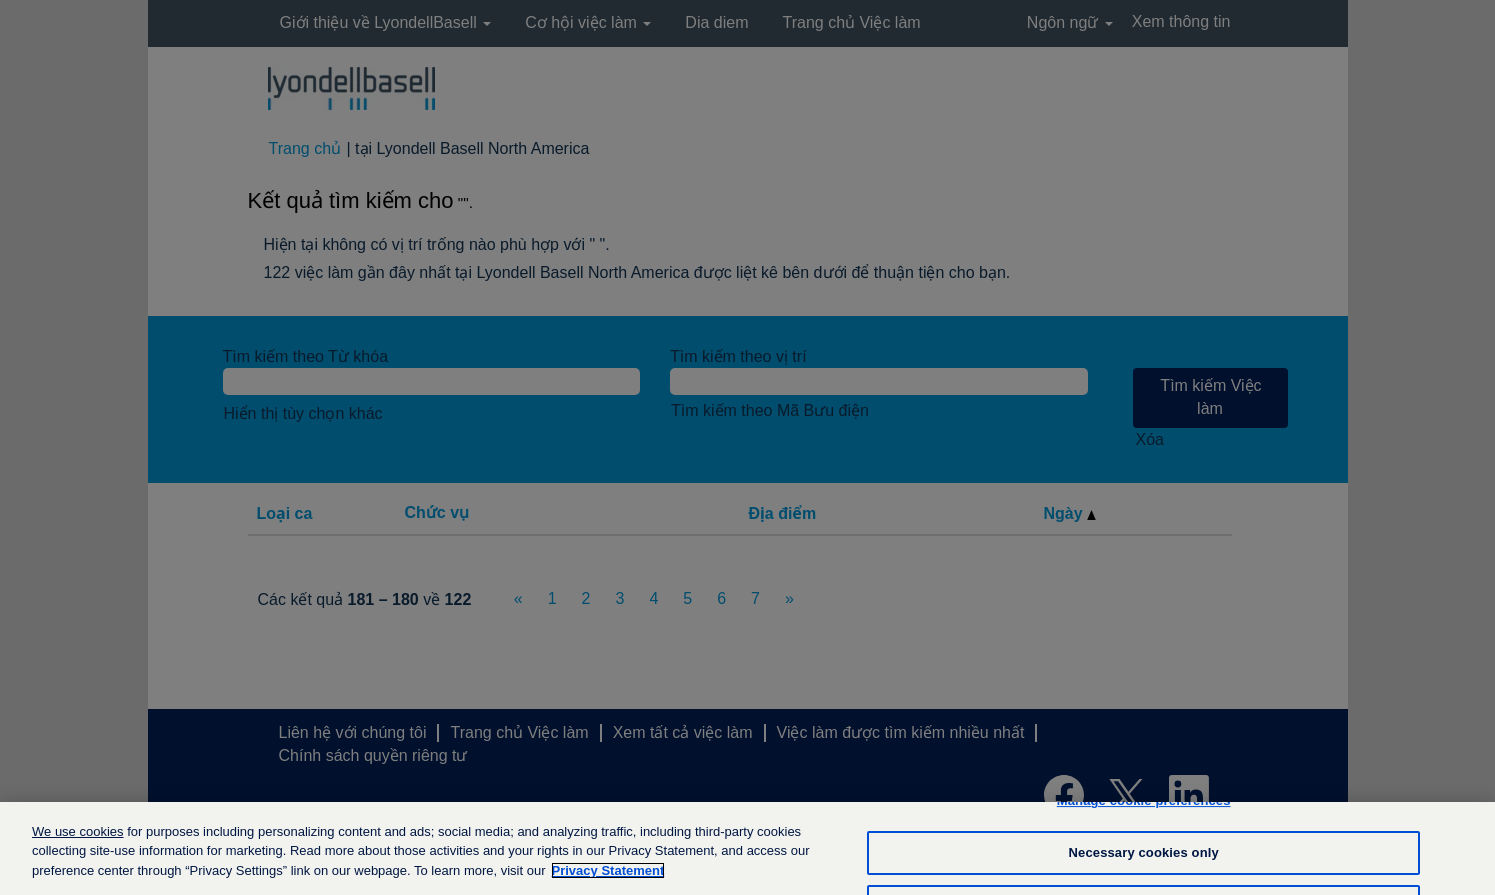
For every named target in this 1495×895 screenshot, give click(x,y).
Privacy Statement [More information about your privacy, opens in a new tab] (608, 878)
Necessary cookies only (1144, 861)
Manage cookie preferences (1144, 809)
